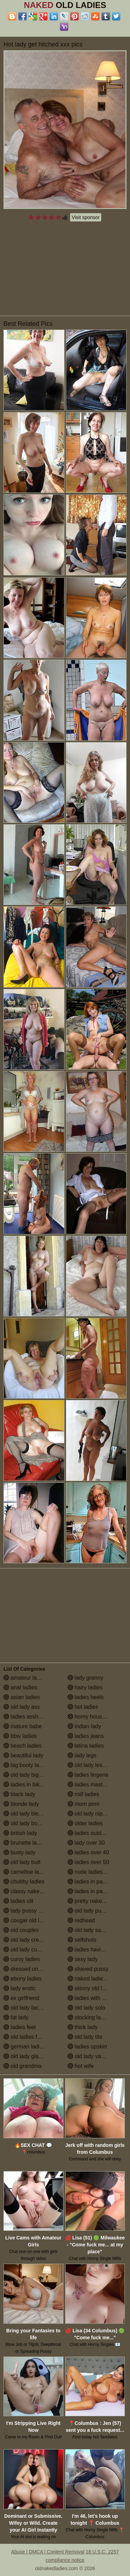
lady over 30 (86, 1843)
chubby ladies (23, 1882)
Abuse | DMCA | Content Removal (47, 2552)
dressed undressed (30, 1969)
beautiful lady (23, 1755)
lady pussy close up (31, 1911)
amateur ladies (25, 1678)
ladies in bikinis (25, 1784)
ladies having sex (92, 1949)
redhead (81, 1920)
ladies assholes (26, 1717)
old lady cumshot (27, 1949)
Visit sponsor (85, 217)
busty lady (19, 1852)
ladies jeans (86, 1736)
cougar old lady (25, 1920)
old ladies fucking (28, 2037)
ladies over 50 (88, 1862)
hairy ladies (85, 1687)
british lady (20, 1833)
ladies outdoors (90, 1833)
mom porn (83, 1804)
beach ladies (22, 1746)
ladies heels (86, 1697)
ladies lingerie (88, 1775)
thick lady (83, 2027)
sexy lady (83, 1959)
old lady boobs (24, 1823)
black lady (19, 1794)
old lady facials (25, 2008)
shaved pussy (88, 1969)
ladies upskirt (87, 2047)
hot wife (81, 2066)
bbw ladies (20, 1736)
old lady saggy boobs (97, 1930)
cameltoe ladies (26, 1872)
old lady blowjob (26, 1814)
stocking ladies (89, 2017)
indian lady (84, 1726)
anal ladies (20, 1687)
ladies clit (18, 1901)
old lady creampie (28, 1940)
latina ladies (86, 1746)
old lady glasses (26, 2056)
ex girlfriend (21, 1998)
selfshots (82, 1940)
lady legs (82, 1755)
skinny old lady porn (96, 1988)
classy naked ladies (31, 1891)
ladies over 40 (88, 1852)
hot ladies (83, 1707)
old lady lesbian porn (96, 1765)
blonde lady (21, 1804)
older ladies (85, 1823)
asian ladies (21, 1697)
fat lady (15, 2017)
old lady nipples (90, 1814)
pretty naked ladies (94, 1901)
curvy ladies (21, 1959)
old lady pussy (89, 1911)
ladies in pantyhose (95, 1891)
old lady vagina (90, 2056)
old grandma (22, 2066)
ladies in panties (91, 1882)
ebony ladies (22, 1979)
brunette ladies (25, 1843)
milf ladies (83, 1794)
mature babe (22, 1726)
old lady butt (22, 1862)
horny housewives (93, 1717)
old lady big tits (25, 1775)
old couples (20, 1930)
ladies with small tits (96, 1998)
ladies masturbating (95, 1784)
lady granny (85, 1678)
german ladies (24, 2047)
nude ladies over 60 (95, 1872)
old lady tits (85, 2037)
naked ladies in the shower (97, 1979)
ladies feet (19, 2027)
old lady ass (21, 1707)
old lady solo (86, 2008)
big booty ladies (26, 1765)
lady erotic (19, 1988)
